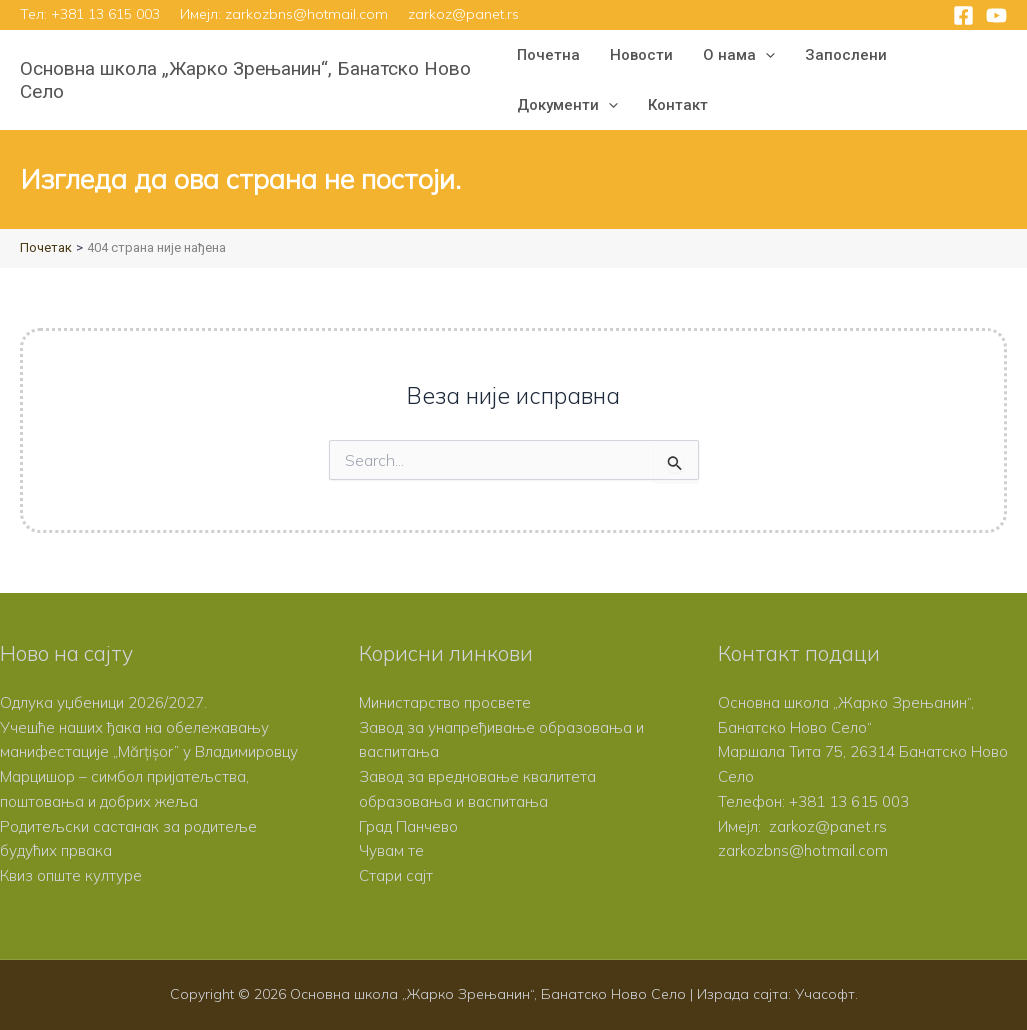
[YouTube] (996, 15)
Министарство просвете (445, 702)
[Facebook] (963, 15)
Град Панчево (408, 826)
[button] (765, 55)
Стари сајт (396, 875)
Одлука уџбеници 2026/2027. (103, 702)
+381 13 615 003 (105, 14)
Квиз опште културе (71, 875)
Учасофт (825, 994)
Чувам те (391, 850)
